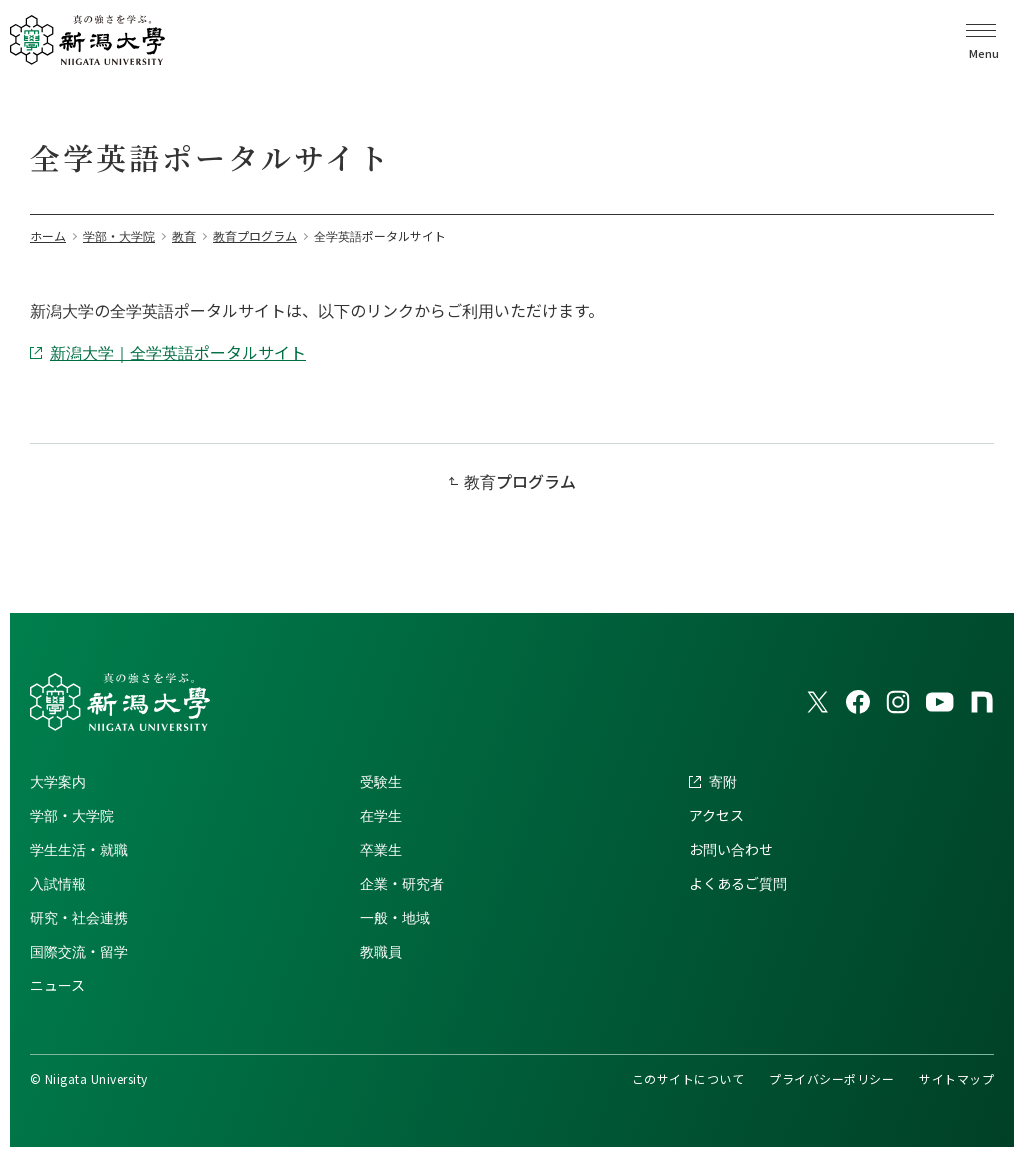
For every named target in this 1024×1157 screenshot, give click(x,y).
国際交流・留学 (79, 951)
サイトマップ (956, 1078)
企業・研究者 (402, 883)
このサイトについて (688, 1078)
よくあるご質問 (738, 883)
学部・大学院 (72, 815)
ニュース (57, 985)
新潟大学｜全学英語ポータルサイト (178, 352)
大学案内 (58, 781)
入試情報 (58, 883)
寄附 (723, 781)
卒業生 (381, 849)
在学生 (381, 815)
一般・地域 (395, 917)
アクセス (716, 815)
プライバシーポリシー (831, 1078)
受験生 (381, 781)
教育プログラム (520, 481)
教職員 (381, 951)
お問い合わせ (731, 849)
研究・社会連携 (79, 917)
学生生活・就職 (79, 849)
